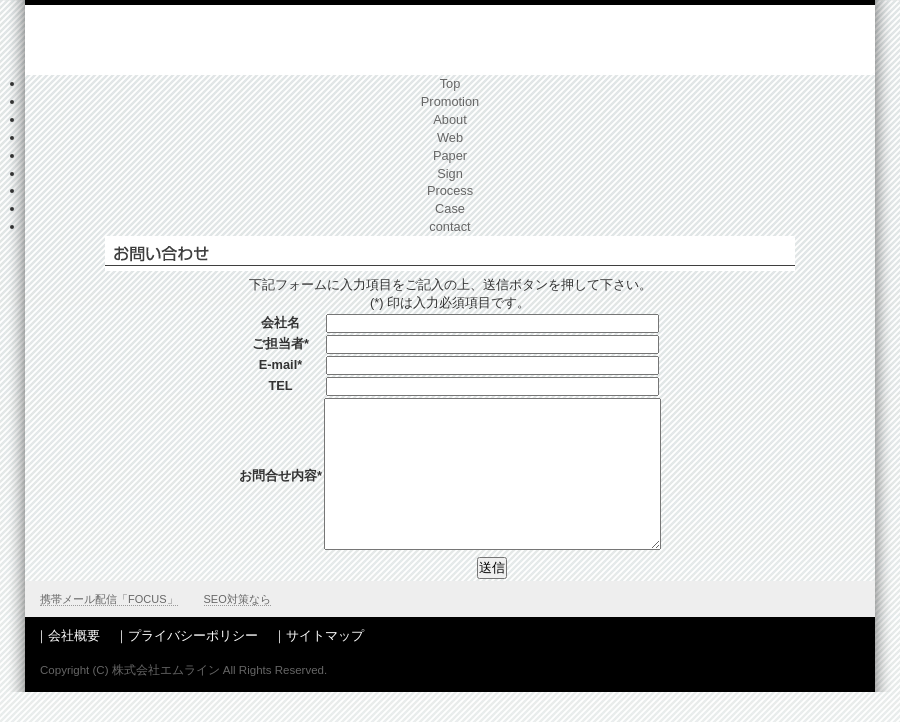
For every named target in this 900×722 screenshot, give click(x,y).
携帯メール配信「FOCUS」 (109, 629)
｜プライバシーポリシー (186, 665)
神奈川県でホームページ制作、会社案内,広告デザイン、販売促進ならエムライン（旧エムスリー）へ (182, 42)
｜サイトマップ (318, 665)
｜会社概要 (67, 665)
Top (450, 83)
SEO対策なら (237, 629)
